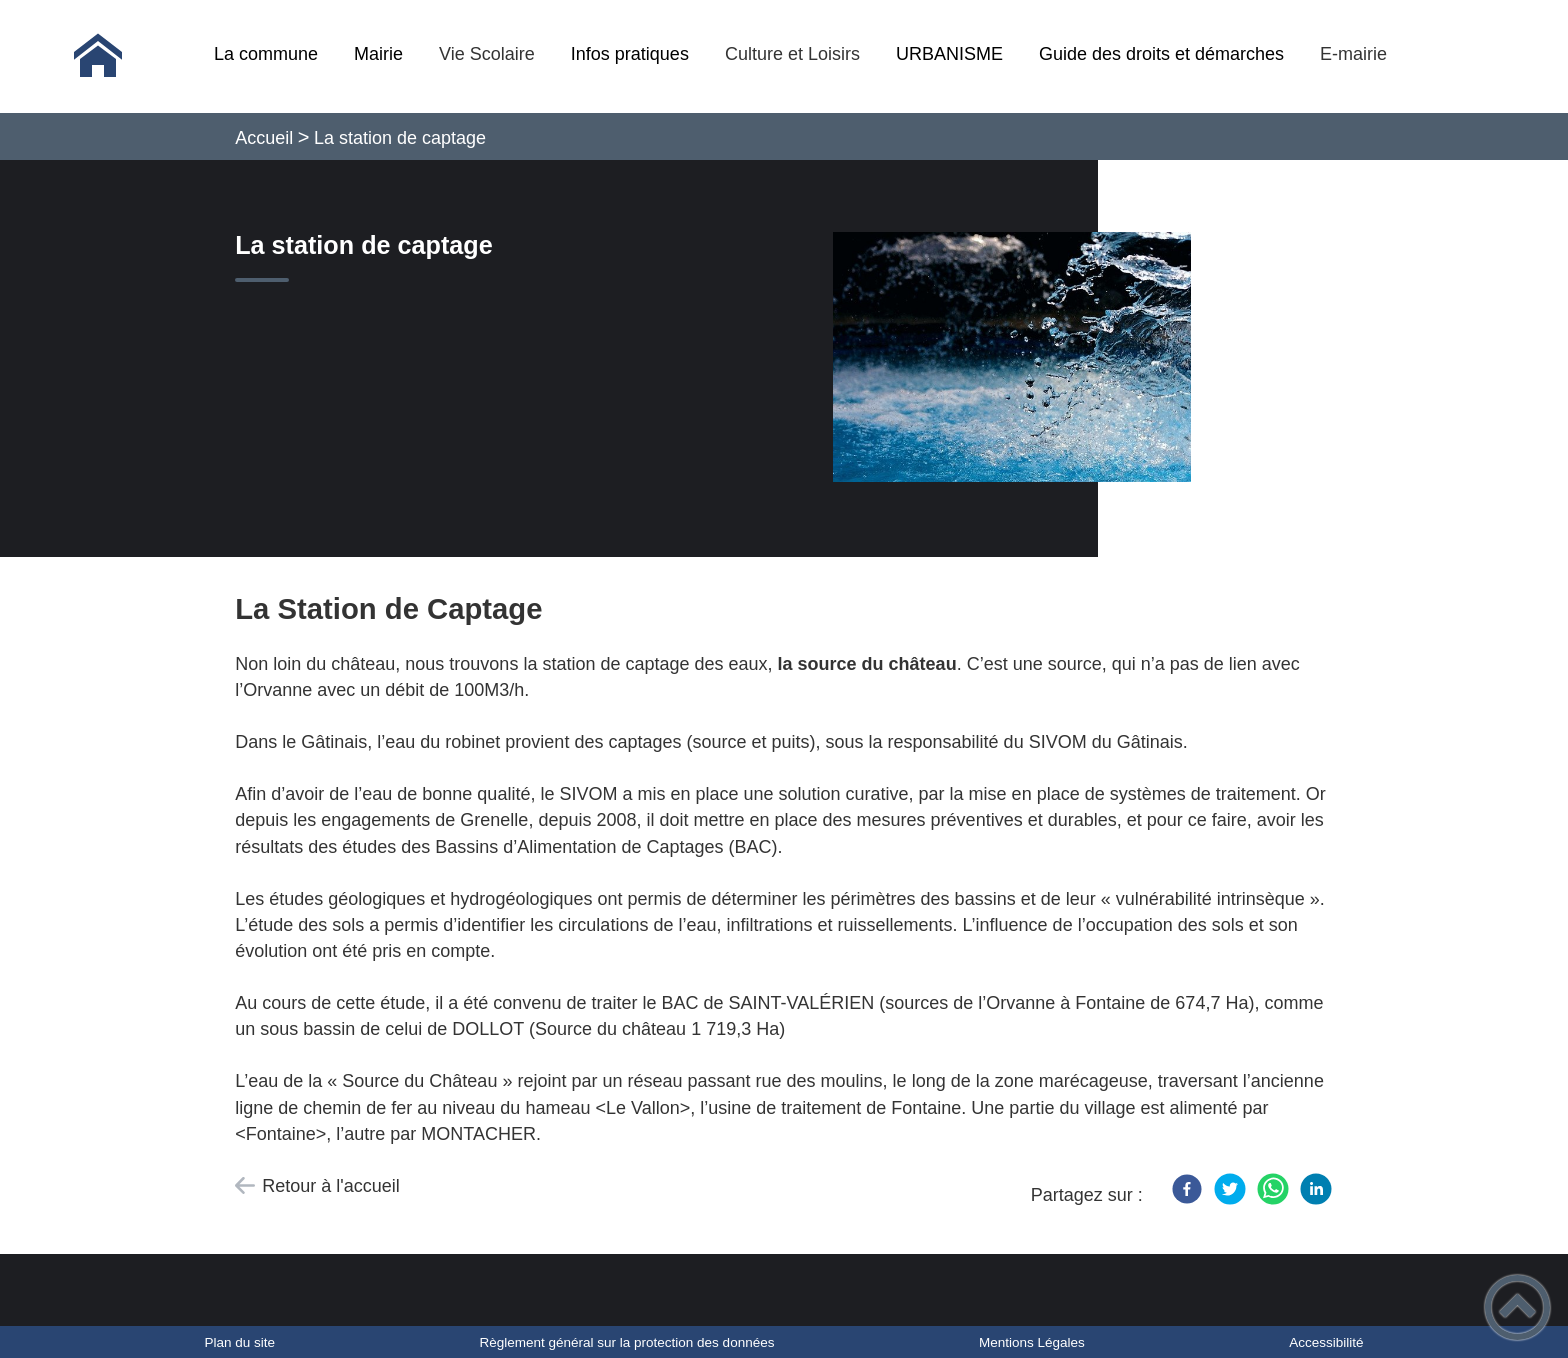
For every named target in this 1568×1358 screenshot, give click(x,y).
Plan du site (239, 1342)
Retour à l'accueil (331, 1186)
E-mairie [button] (1353, 54)
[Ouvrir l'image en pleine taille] (1021, 358)
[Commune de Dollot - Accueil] (98, 56)
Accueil (264, 138)
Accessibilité (1326, 1342)
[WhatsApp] (1273, 1189)
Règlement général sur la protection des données (626, 1342)
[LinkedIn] (1316, 1189)
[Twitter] (1230, 1189)
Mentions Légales (1032, 1342)
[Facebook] (1187, 1189)
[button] (1517, 1307)
